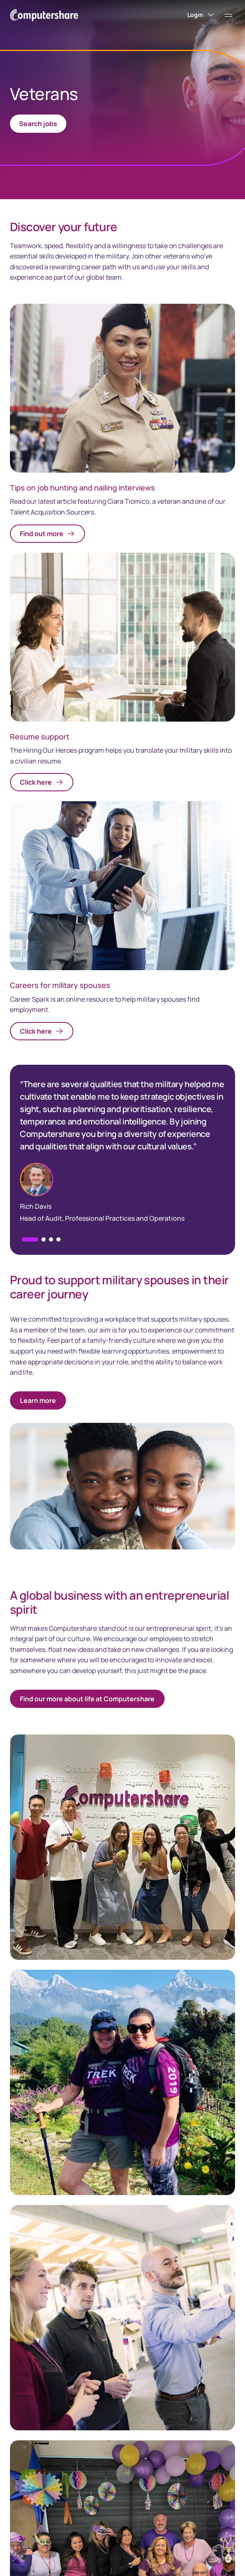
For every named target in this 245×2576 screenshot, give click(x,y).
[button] (43, 1239)
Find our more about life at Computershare (87, 1698)
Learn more (38, 1400)
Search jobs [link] (38, 123)
